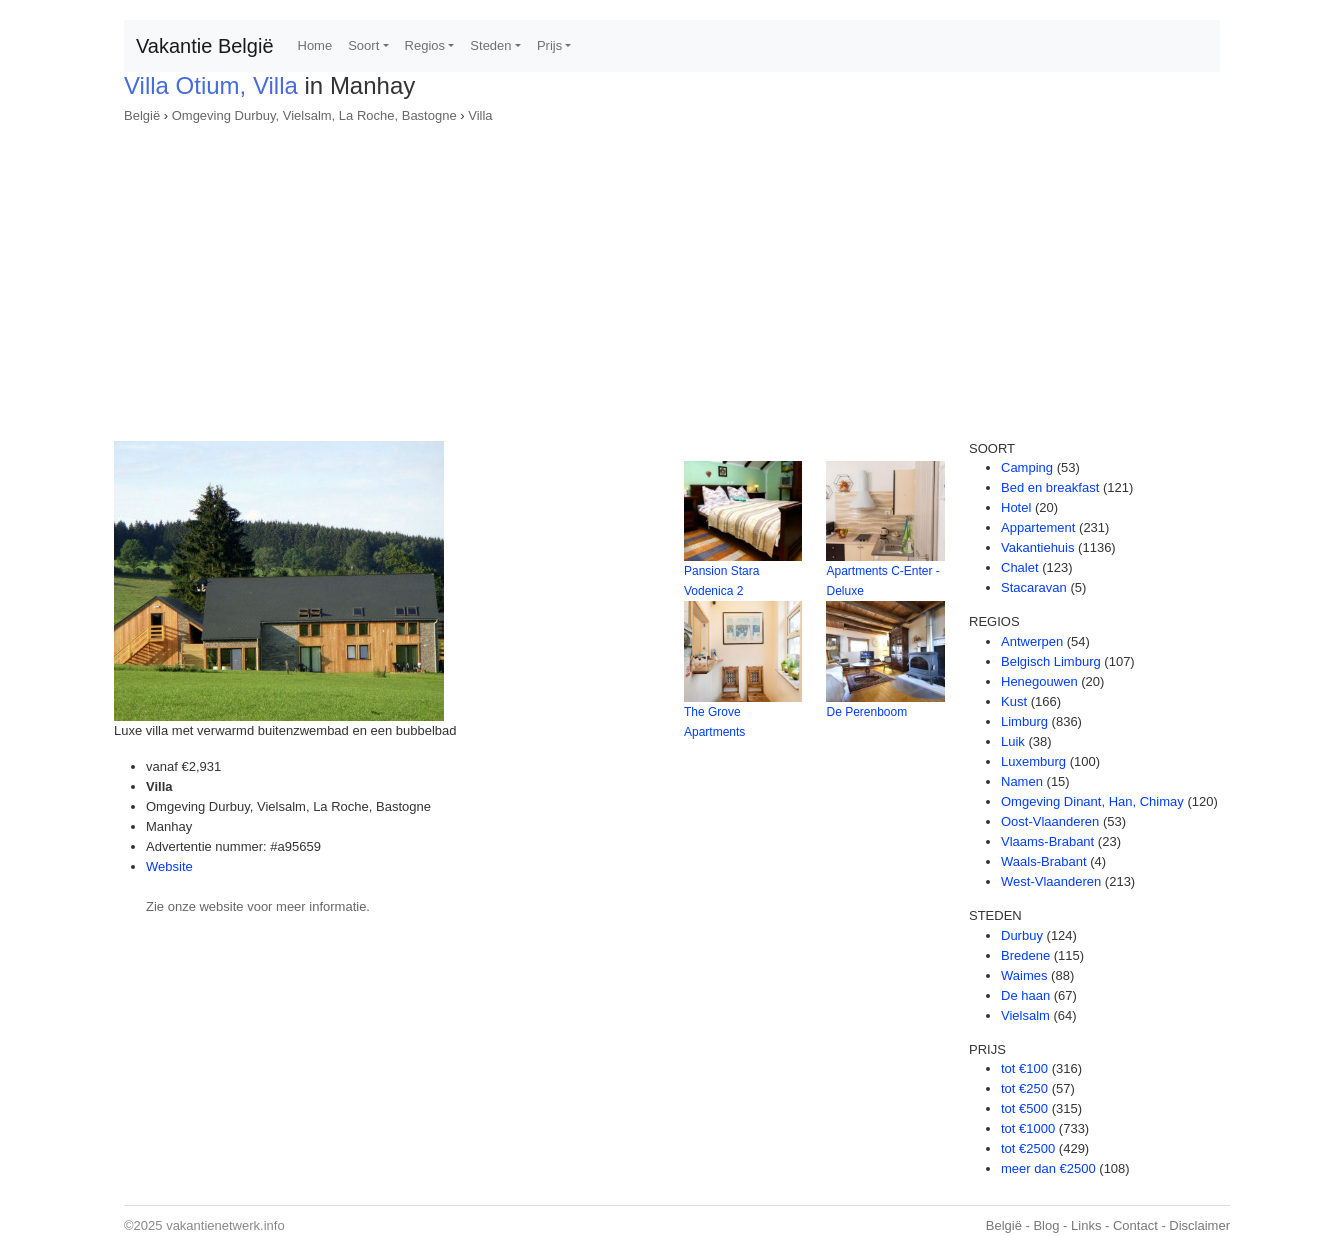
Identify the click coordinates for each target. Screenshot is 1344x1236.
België (142, 115)
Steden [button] (490, 45)
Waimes (1024, 975)
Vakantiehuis (1037, 547)
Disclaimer (1199, 1225)
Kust (1014, 701)
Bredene (1025, 955)
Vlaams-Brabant (1047, 841)
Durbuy (1022, 935)
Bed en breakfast (1050, 487)
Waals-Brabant (1044, 861)
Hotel (1016, 507)
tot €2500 (1028, 1148)
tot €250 (1024, 1088)
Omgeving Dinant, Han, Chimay (1092, 801)
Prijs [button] (549, 45)
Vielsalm (1025, 1015)
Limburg (1024, 721)
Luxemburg (1033, 761)
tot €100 (1024, 1068)
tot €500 (1024, 1108)
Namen (1022, 781)
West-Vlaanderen (1051, 881)
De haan (1025, 995)
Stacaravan (1034, 587)
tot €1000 (1028, 1128)
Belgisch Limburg (1051, 661)
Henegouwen (1039, 681)
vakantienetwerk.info (225, 1225)
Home (315, 45)
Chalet (1020, 567)
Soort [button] (363, 45)
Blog (1046, 1225)
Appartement (1038, 527)
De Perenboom (866, 712)
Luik (1013, 741)
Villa (480, 115)
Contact (1135, 1225)
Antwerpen (1032, 641)
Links (1086, 1225)
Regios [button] (425, 45)
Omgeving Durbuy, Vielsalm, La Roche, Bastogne (314, 115)
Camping (1027, 467)
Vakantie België (205, 46)
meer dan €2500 (1048, 1168)
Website (169, 866)
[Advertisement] (672, 276)
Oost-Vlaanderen (1050, 821)
